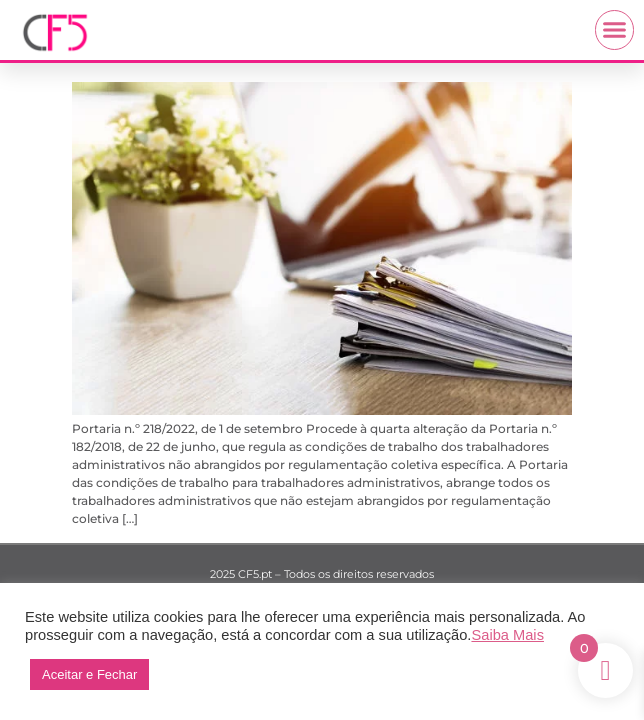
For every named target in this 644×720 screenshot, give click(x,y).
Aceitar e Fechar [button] (89, 674)
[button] (615, 30)
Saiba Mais (507, 635)
